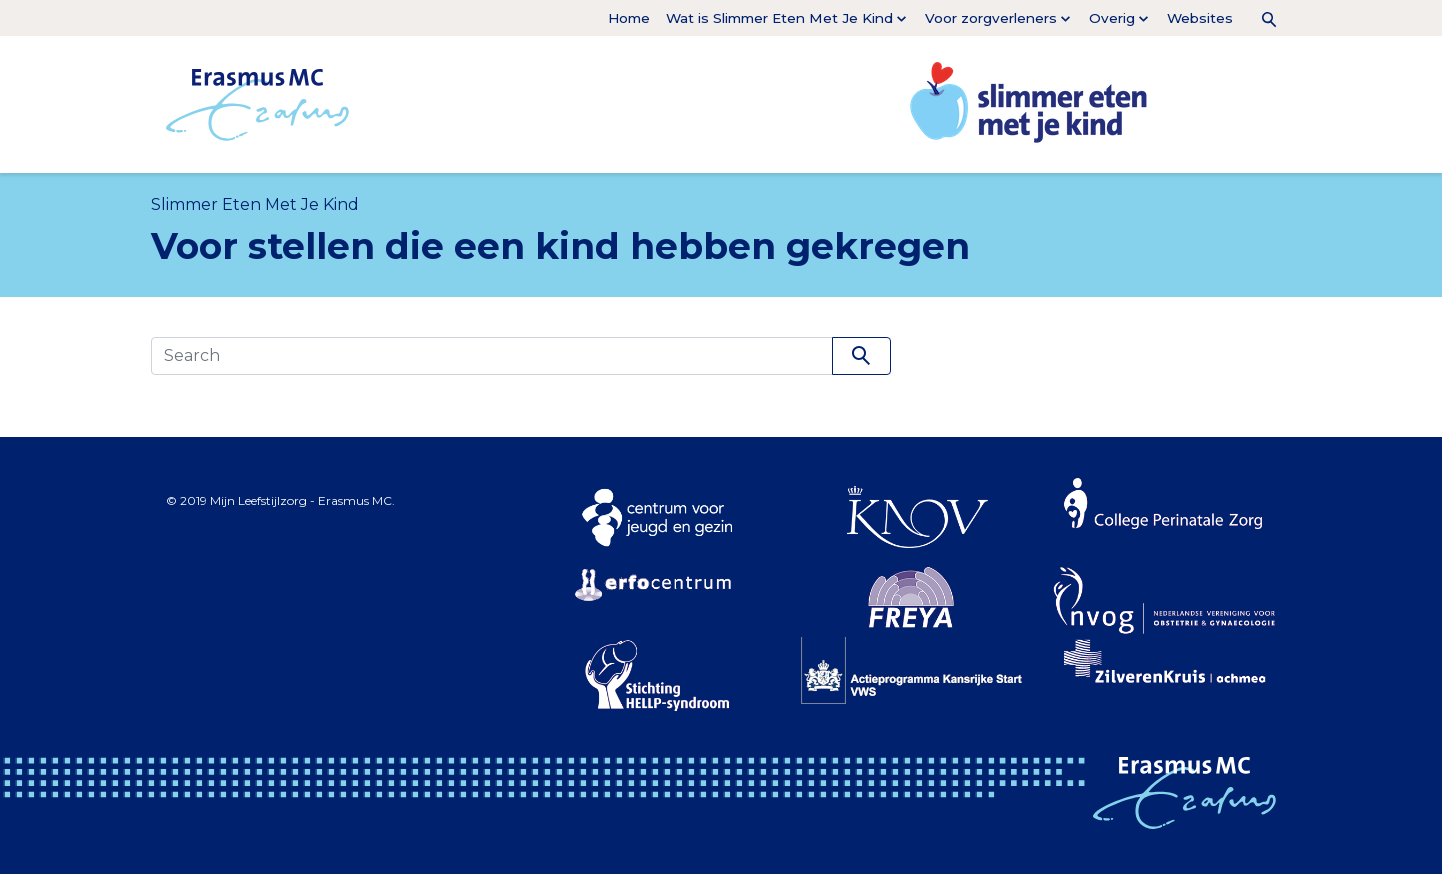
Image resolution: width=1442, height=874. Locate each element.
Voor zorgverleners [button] (991, 18)
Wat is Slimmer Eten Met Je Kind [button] (779, 18)
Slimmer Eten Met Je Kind (255, 204)
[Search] (492, 356)
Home (629, 18)
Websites (1200, 18)
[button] (1261, 18)
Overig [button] (1112, 18)
